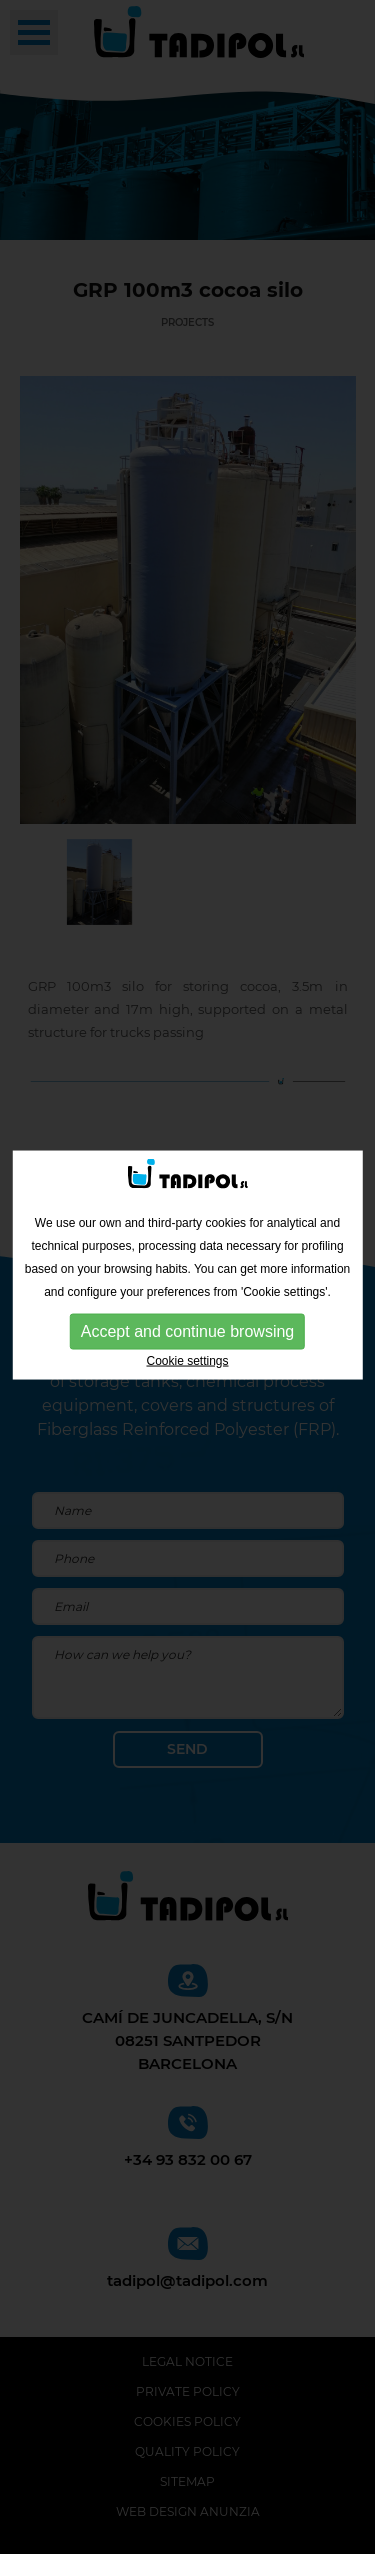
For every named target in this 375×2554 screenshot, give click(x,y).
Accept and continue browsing (187, 1327)
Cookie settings (187, 1357)
